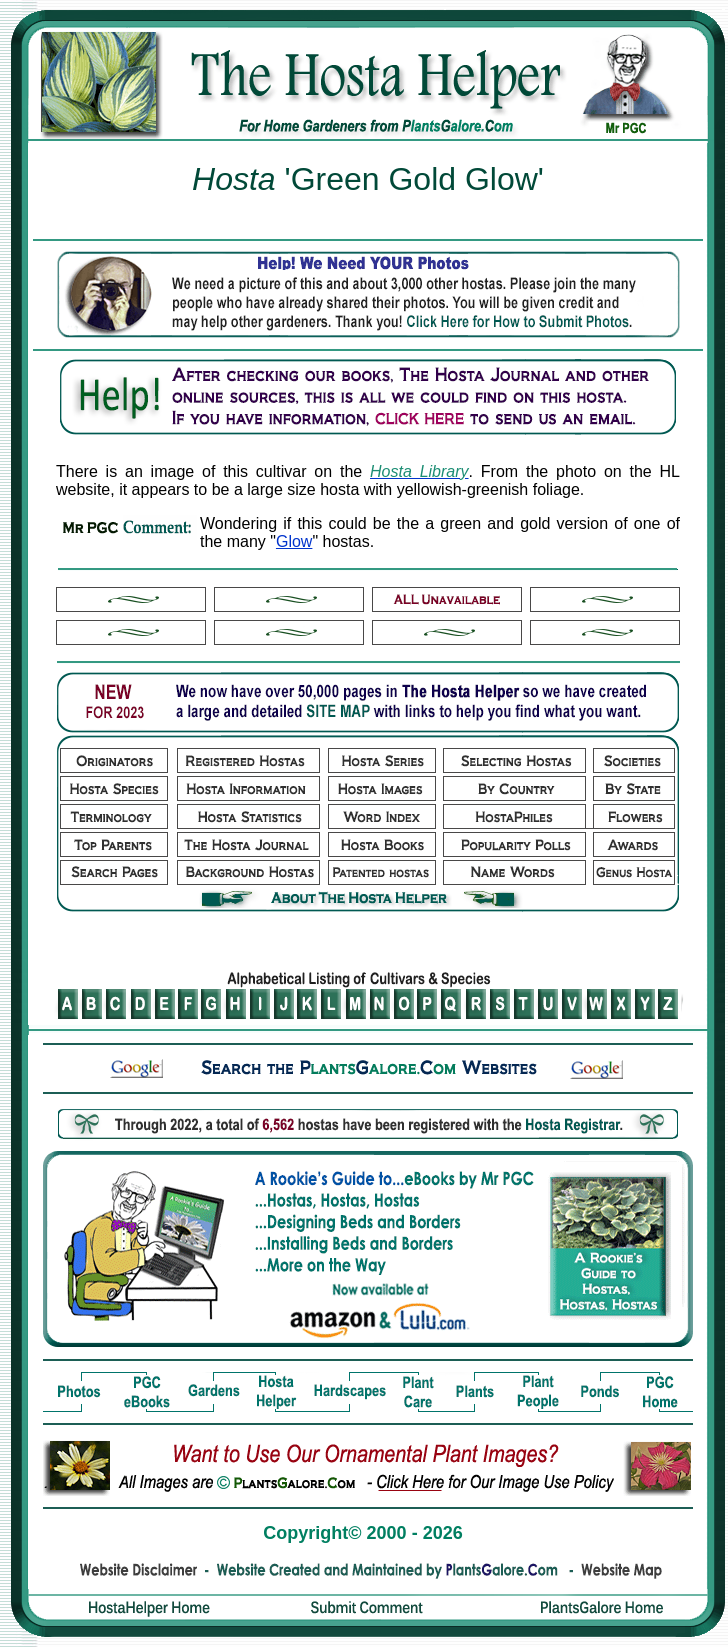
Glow (294, 541)
